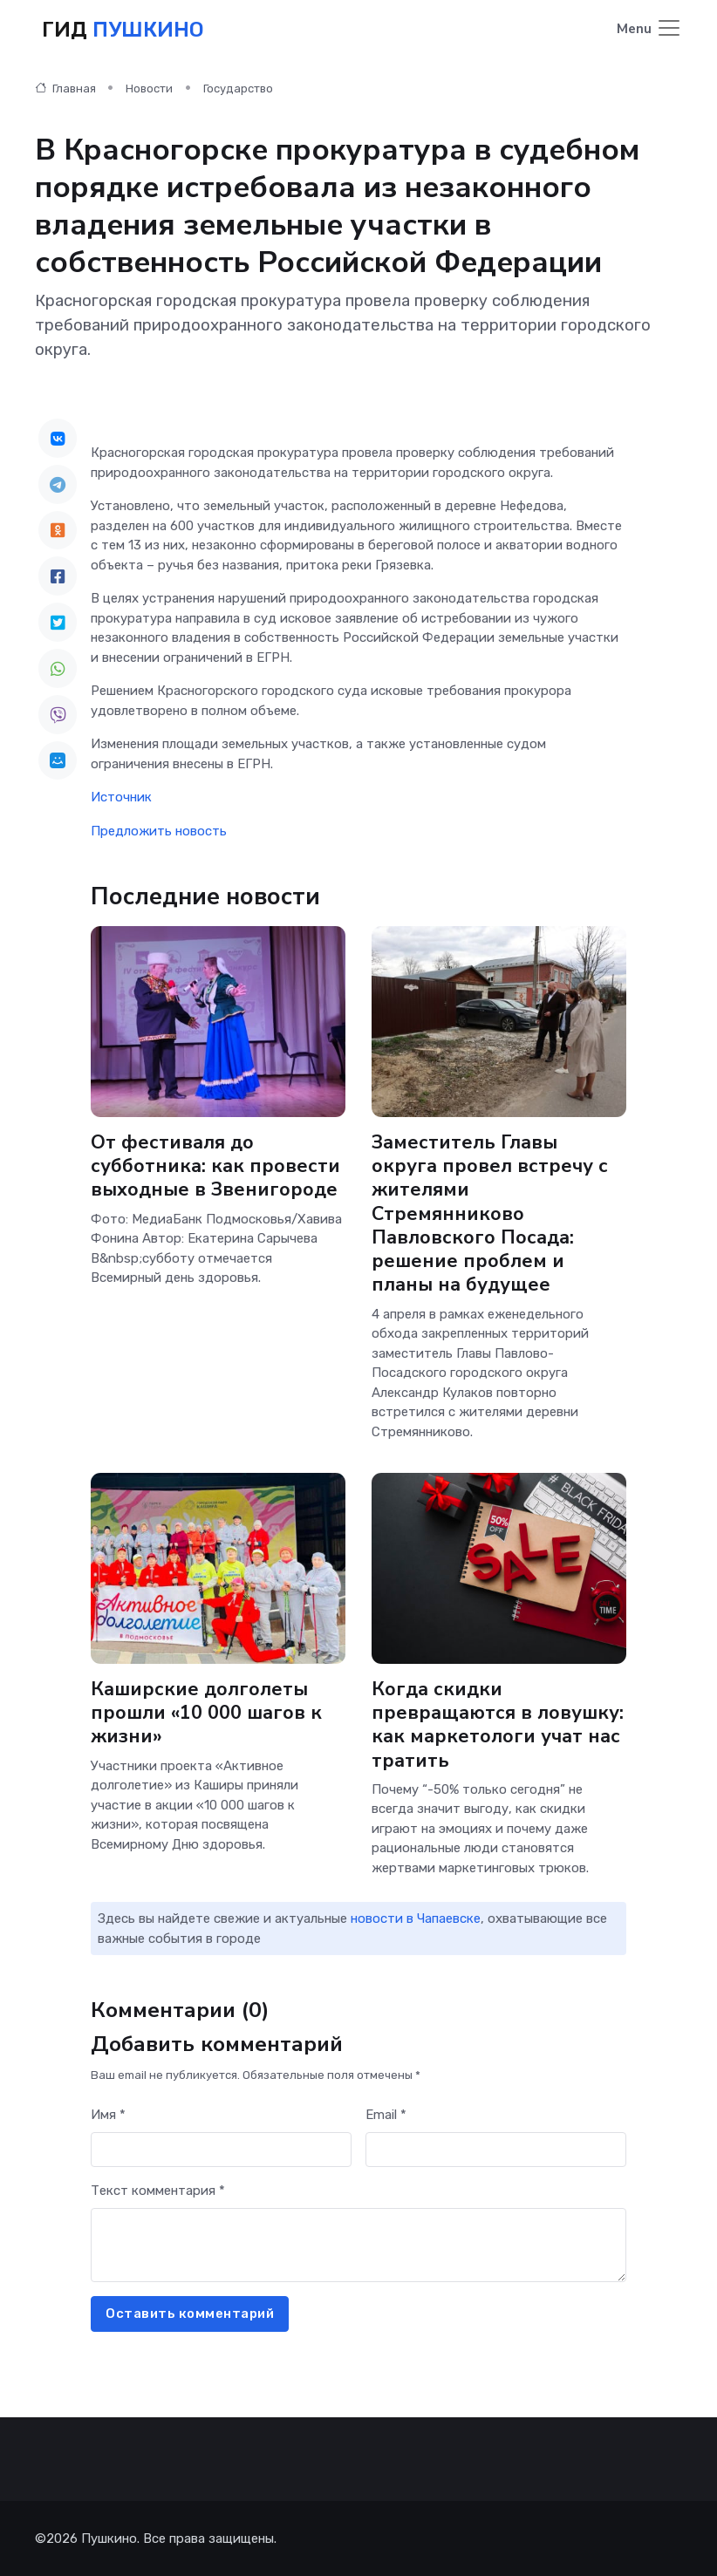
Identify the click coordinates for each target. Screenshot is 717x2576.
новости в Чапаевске (416, 1917)
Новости (149, 87)
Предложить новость (159, 830)
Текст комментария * (158, 2190)
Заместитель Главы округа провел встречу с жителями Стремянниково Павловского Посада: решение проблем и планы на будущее (490, 1212)
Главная (65, 87)
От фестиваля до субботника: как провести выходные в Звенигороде (215, 1165)
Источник (121, 796)
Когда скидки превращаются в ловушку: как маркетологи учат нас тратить (498, 1724)
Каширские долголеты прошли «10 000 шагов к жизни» (207, 1711)
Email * (385, 2114)
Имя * (108, 2114)
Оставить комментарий (190, 2312)
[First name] (221, 2149)
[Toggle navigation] (649, 29)
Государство (238, 87)
